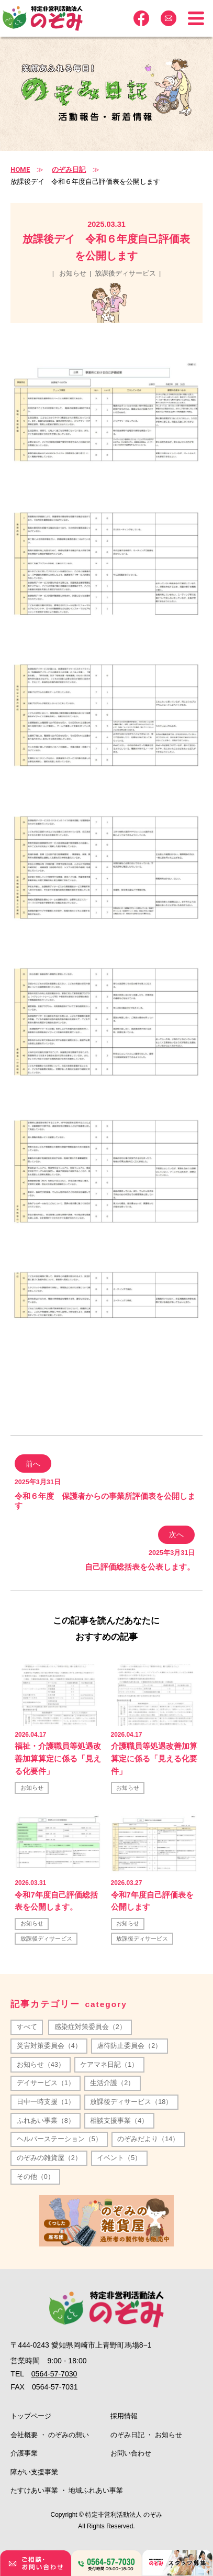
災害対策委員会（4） (49, 2045)
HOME (20, 169)
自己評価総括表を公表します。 (140, 1567)
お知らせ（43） (41, 2064)
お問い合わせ (130, 2453)
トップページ (30, 2416)
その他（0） (35, 2176)
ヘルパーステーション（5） (59, 2139)
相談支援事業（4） (119, 2120)
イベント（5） (119, 2158)
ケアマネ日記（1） (109, 2064)
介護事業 (24, 2453)
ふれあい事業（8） (46, 2120)
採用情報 (124, 2416)
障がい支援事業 (34, 2472)
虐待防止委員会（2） (129, 2045)
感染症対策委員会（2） (90, 2027)
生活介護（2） (112, 2083)
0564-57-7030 (54, 2374)
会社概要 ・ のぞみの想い (49, 2435)
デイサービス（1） (46, 2083)
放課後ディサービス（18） (131, 2102)
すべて (27, 2027)
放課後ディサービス (125, 273)
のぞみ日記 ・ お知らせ (146, 2435)
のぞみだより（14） (148, 2139)
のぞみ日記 (69, 169)
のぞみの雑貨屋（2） (49, 2158)
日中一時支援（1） (46, 2102)
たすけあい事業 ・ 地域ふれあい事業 (66, 2490)
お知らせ (72, 273)
